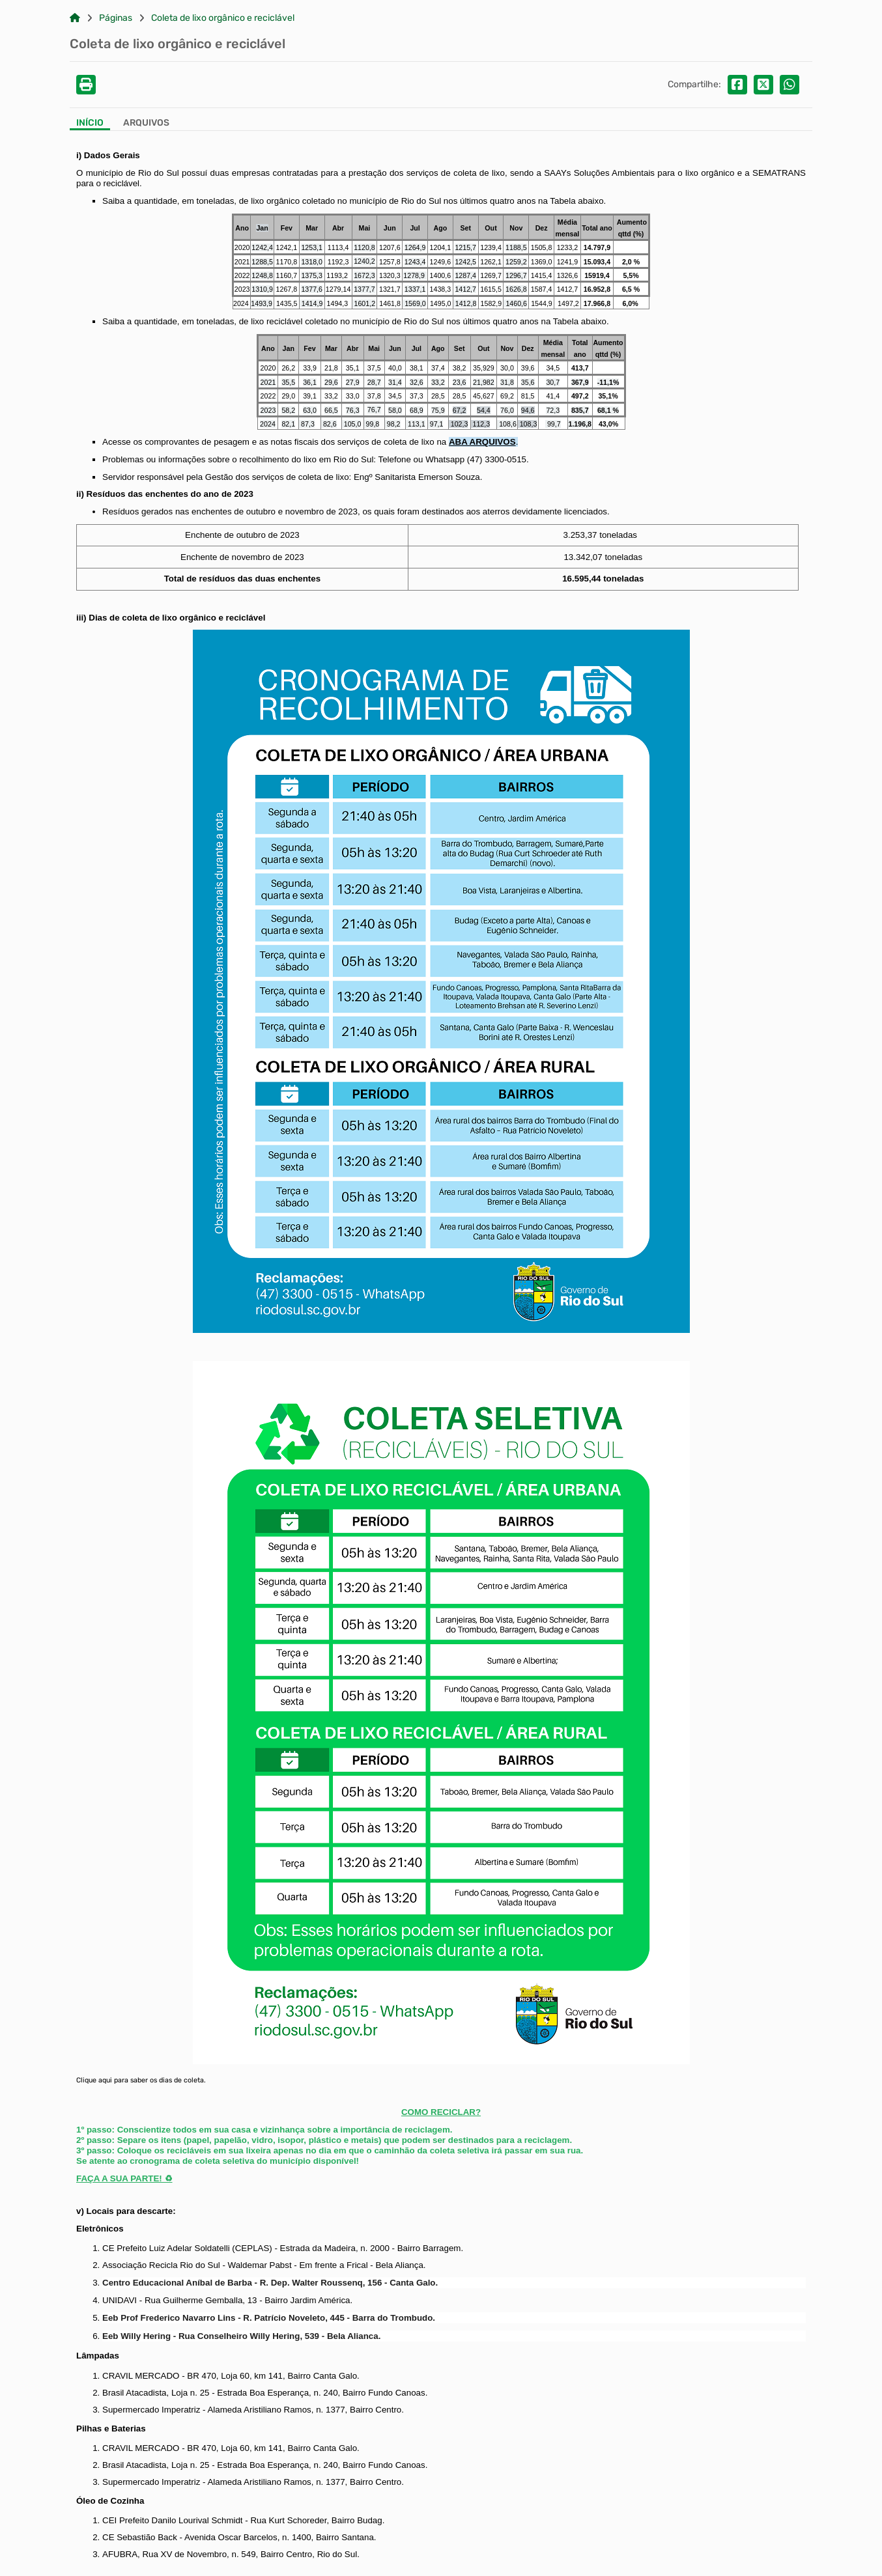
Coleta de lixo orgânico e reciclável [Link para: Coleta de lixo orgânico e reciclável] (222, 18)
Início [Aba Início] (90, 123)
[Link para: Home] (75, 18)
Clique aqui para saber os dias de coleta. (141, 2080)
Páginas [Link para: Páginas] (115, 18)
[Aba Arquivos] (146, 124)
